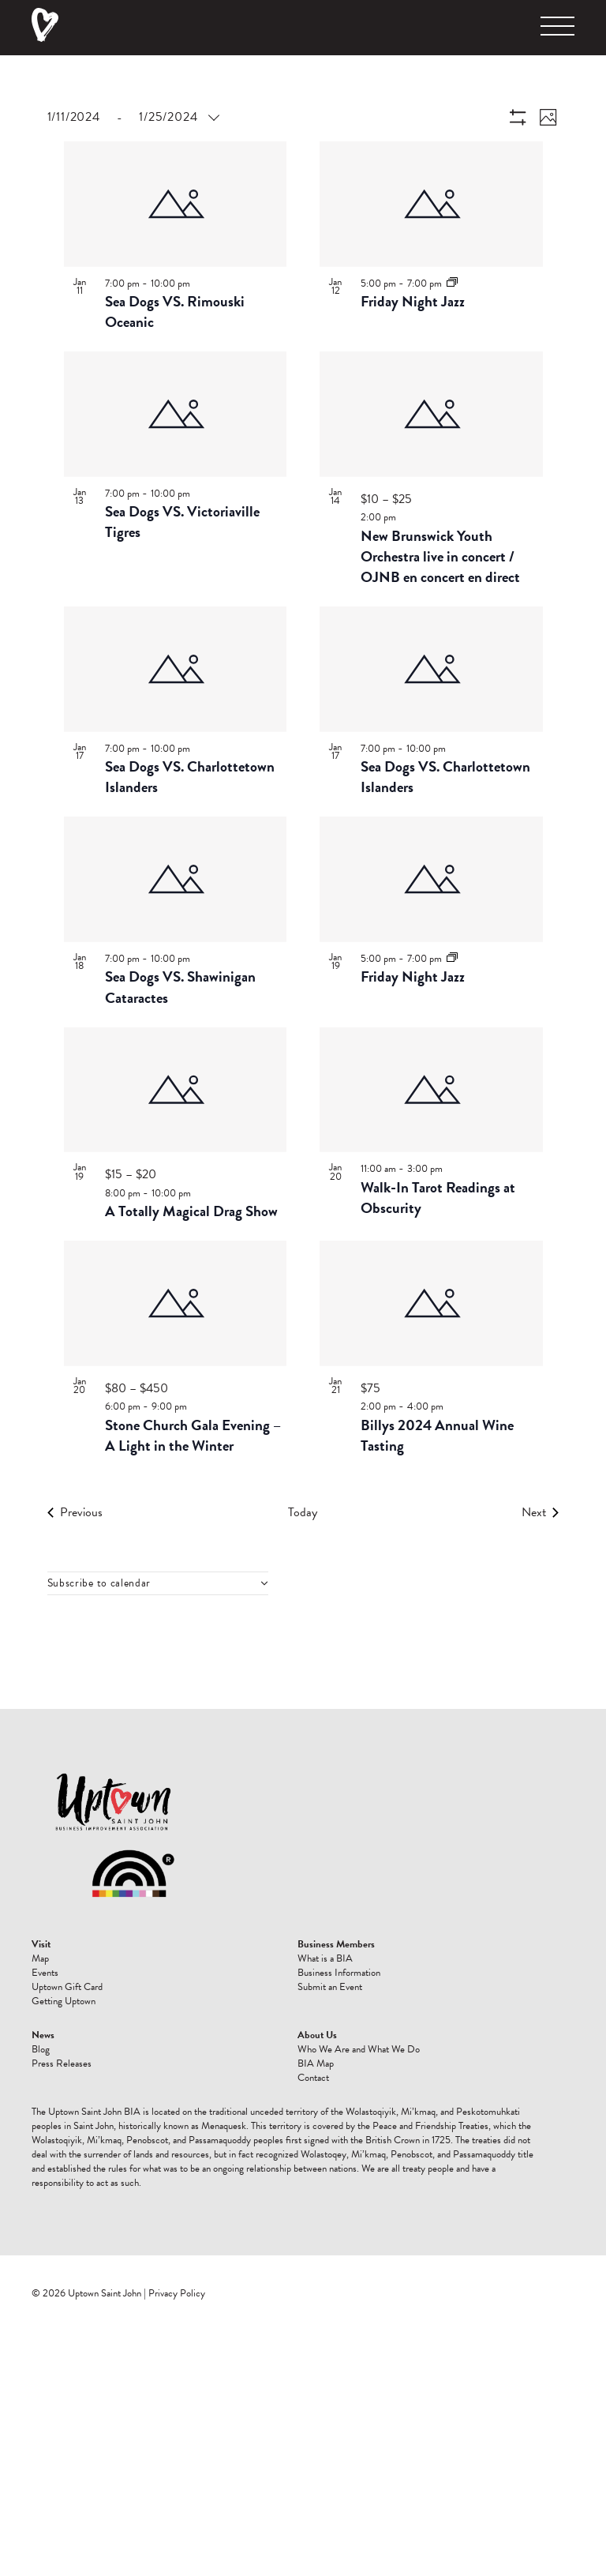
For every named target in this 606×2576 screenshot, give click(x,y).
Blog (41, 2049)
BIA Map (315, 2063)
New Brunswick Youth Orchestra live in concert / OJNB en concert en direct (440, 556)
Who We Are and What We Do (358, 2049)
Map (40, 1958)
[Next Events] (540, 1512)
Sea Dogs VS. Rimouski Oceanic (175, 311)
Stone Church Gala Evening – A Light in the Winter (193, 1435)
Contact (313, 2078)
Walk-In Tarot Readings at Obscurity (438, 1197)
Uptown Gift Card (67, 1987)
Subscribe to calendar (99, 1583)
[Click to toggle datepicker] (133, 117)
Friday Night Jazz (413, 301)
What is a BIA (325, 1958)
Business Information (338, 1973)
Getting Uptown (63, 2001)
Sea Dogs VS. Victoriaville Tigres (182, 521)
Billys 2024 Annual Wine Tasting (437, 1435)
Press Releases (62, 2063)
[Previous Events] (75, 1512)
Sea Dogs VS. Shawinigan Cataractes (180, 986)
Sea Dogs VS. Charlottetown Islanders (190, 776)
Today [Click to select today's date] (302, 1512)
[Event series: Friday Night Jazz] (452, 282)
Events (45, 1973)
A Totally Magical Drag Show (191, 1211)
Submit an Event (329, 1987)
